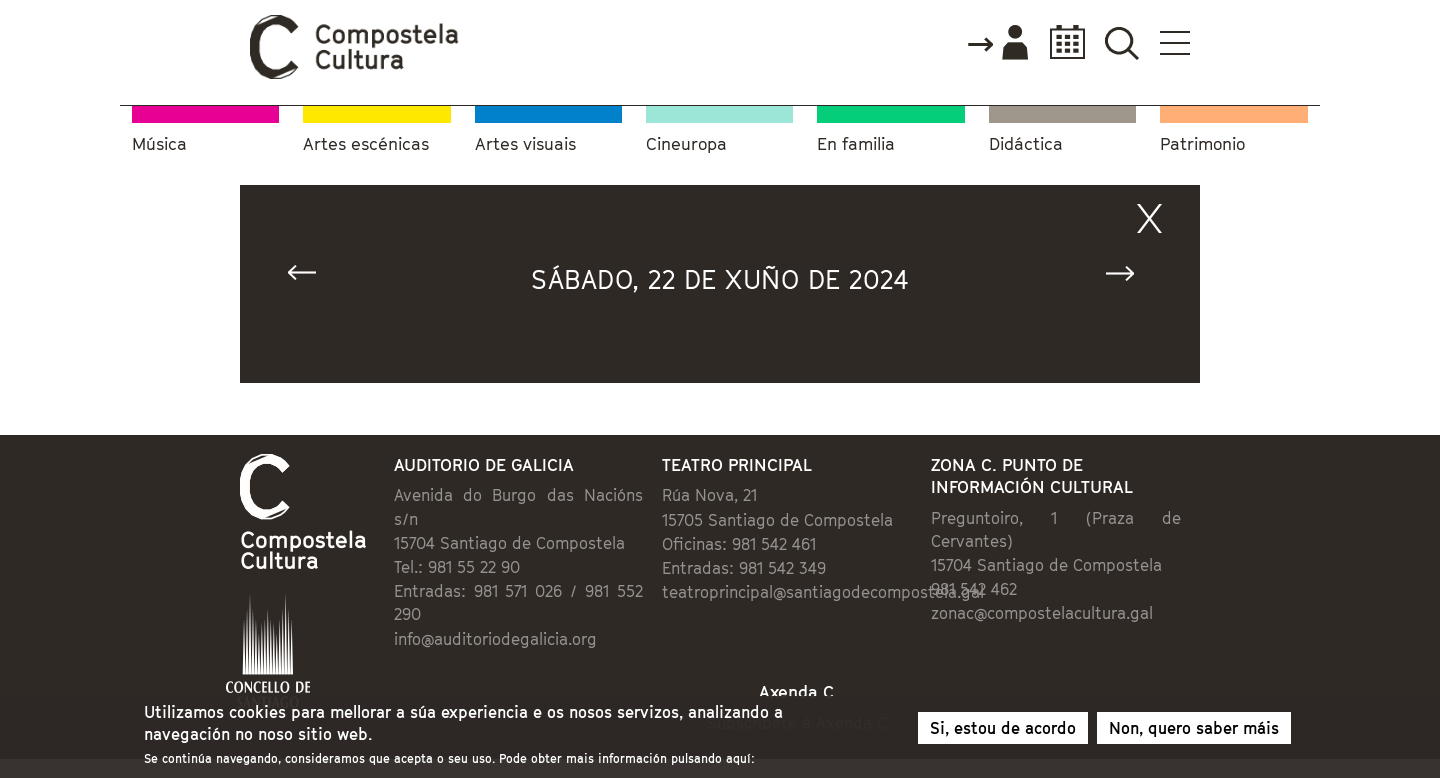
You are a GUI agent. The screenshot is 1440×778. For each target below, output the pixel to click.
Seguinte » (1129, 277)
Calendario (1061, 42)
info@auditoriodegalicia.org (495, 639)
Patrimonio (1202, 144)
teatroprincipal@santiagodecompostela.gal (823, 592)
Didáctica (1026, 144)
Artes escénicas (366, 144)
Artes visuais (525, 144)
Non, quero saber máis (1194, 733)
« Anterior (311, 277)
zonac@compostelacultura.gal (1042, 613)
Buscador (1121, 42)
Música (159, 144)
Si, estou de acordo (1003, 733)
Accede (997, 44)
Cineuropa (686, 144)
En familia (856, 144)
